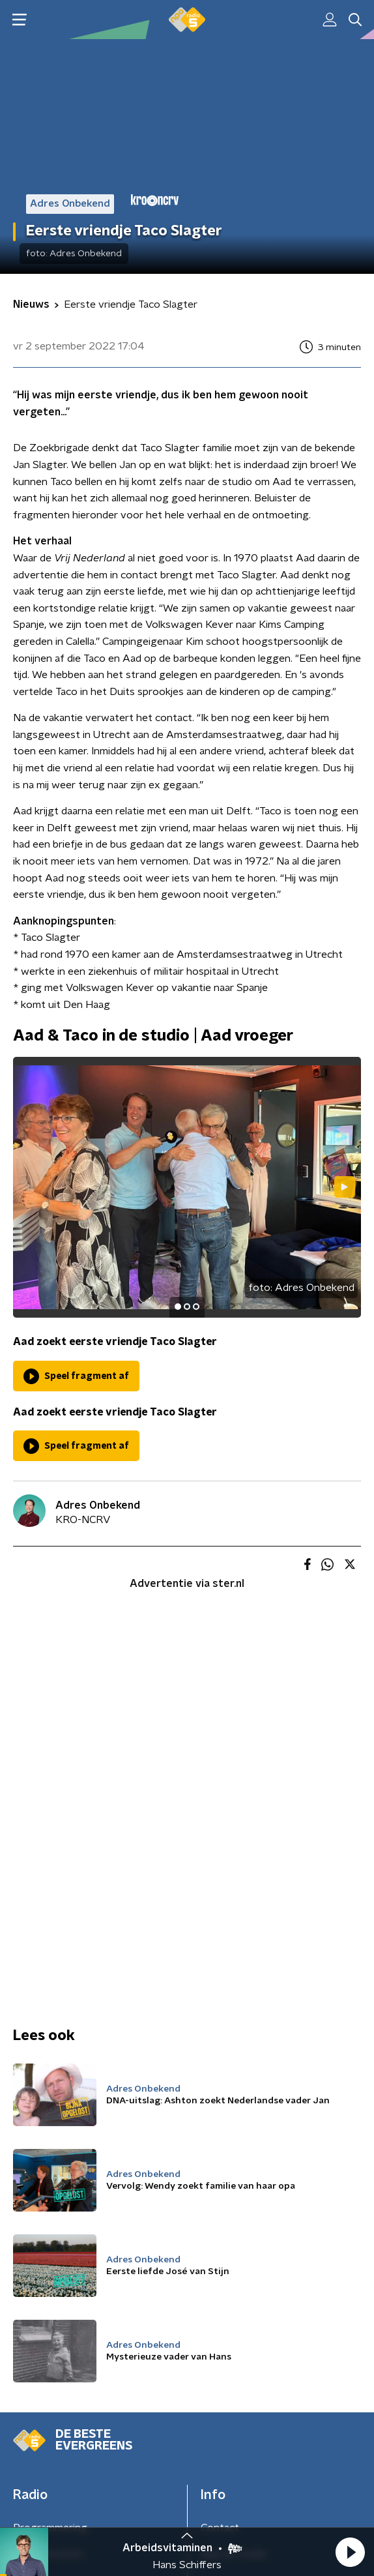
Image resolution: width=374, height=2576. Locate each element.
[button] (350, 2552)
